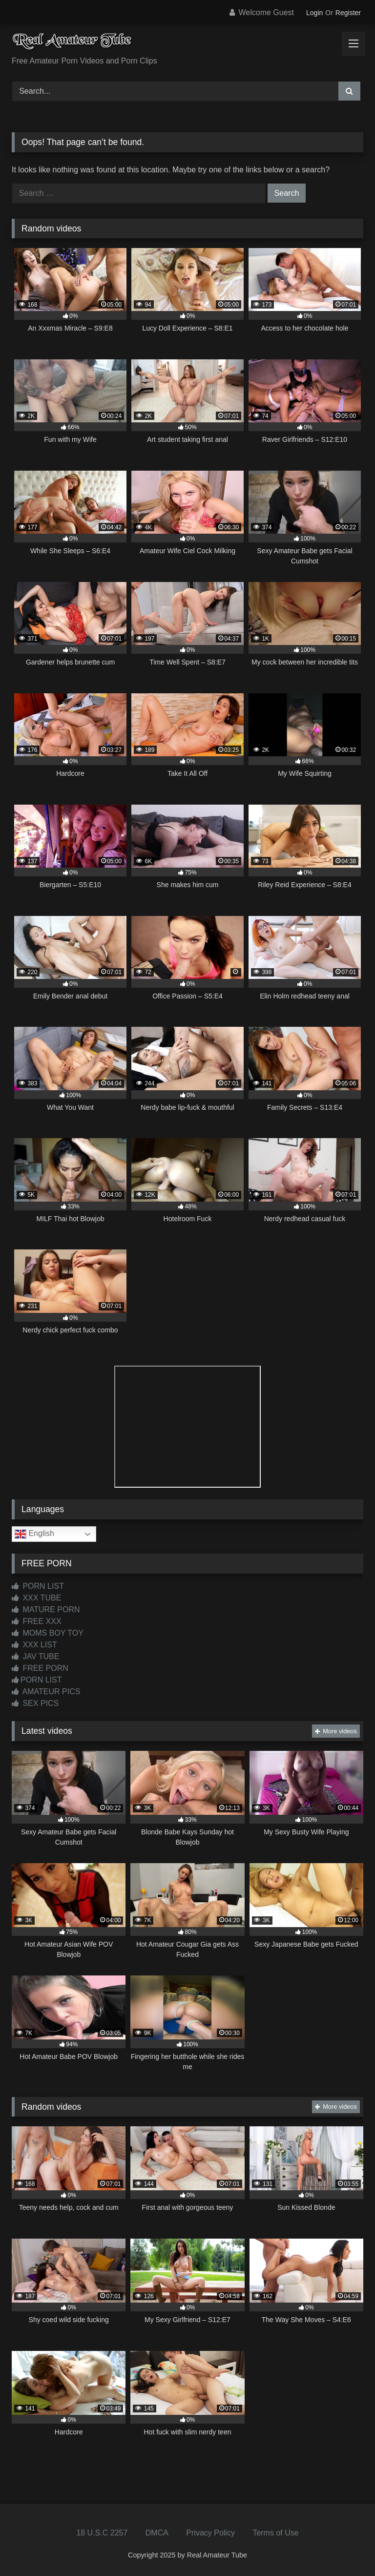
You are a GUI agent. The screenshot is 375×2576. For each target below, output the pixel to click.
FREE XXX (37, 1621)
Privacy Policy (210, 2533)
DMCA (157, 2533)
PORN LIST (38, 1586)
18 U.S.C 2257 (101, 2533)
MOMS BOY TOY (47, 1633)
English (34, 1534)
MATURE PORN (46, 1609)
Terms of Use (275, 2533)
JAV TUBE (35, 1656)
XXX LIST (34, 1645)
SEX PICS (35, 1703)
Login (314, 13)
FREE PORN (40, 1668)
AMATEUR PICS (46, 1691)
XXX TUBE (36, 1598)
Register (348, 13)
